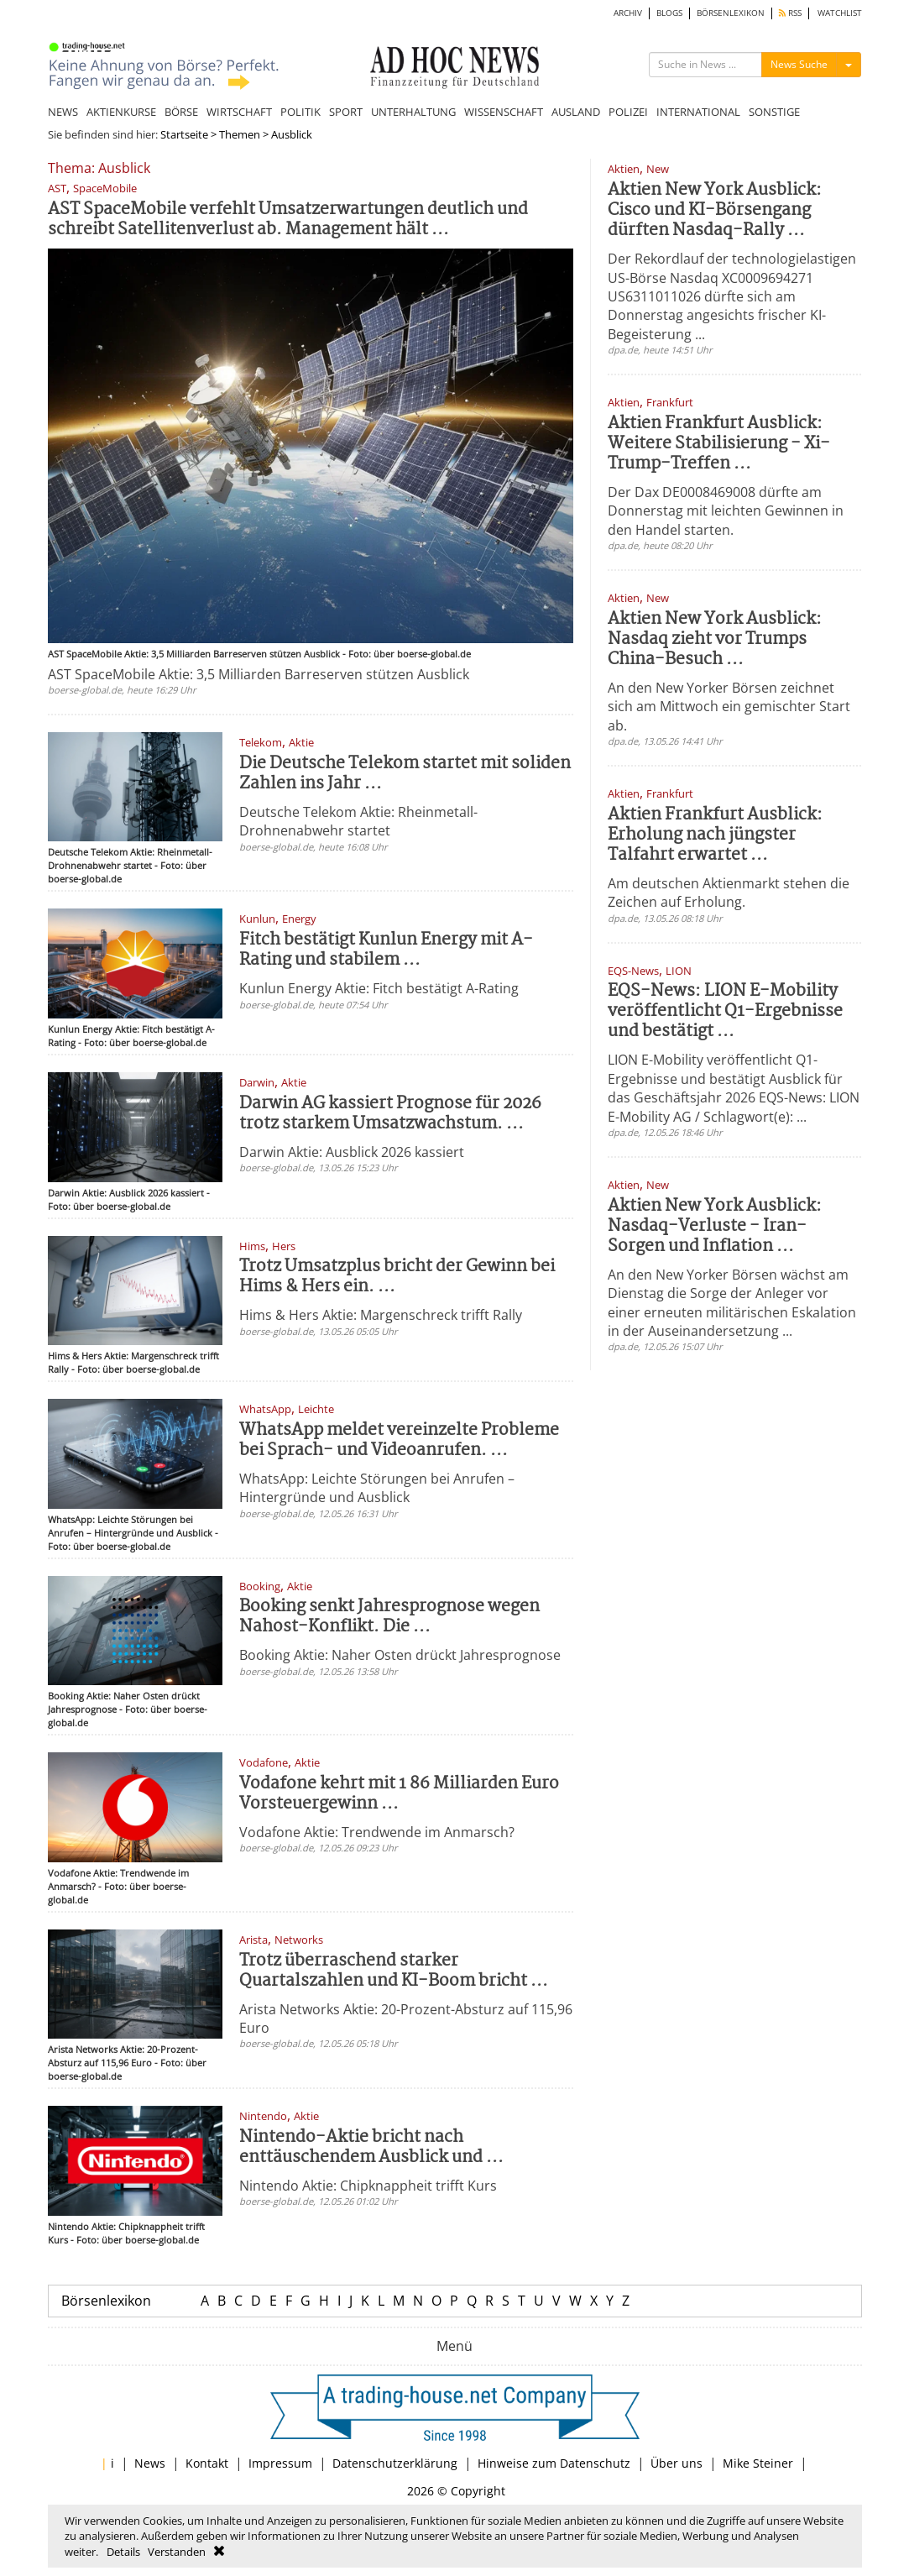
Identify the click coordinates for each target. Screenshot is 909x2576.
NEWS (63, 111)
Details (123, 2551)
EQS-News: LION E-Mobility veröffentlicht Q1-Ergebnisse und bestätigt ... (725, 1011)
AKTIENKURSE (121, 111)
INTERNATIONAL (698, 111)
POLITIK (300, 111)
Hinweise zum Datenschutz (554, 2463)
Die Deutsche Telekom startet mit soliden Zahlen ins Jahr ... (405, 774)
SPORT (346, 111)
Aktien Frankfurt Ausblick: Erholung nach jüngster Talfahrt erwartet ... (715, 835)
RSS (790, 13)
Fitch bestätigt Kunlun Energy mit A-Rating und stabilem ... (386, 950)
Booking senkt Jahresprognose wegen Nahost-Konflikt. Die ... (389, 1617)
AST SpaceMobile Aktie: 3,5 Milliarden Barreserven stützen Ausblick (258, 674)
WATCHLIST (840, 13)
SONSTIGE (774, 111)
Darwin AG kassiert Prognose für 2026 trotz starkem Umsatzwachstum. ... (390, 1114)
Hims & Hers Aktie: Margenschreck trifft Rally (380, 1315)
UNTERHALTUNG (413, 111)
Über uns (676, 2463)
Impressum (280, 2463)
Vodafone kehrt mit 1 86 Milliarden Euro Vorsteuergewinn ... (399, 1794)
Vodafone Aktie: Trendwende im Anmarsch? (377, 1832)
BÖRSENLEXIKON (731, 13)
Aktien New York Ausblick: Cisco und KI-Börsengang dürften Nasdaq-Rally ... (715, 210)
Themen (239, 134)
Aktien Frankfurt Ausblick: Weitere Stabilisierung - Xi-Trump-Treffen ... (719, 444)
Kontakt (206, 2463)
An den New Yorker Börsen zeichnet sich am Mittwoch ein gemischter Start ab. (729, 706)
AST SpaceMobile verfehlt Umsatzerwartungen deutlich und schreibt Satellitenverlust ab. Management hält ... (288, 219)
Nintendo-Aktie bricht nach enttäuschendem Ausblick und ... (371, 2147)
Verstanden (177, 2551)
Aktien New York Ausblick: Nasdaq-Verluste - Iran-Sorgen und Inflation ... (715, 1226)
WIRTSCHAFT (239, 111)
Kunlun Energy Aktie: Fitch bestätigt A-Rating (379, 988)
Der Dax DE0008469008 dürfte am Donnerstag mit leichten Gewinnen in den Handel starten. (726, 511)
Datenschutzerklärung (394, 2463)
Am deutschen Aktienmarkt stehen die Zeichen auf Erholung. (728, 892)
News (149, 2463)
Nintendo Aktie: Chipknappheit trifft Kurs (368, 2185)
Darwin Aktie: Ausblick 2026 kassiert (351, 1152)
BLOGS (669, 13)
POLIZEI (628, 111)
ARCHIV (628, 13)
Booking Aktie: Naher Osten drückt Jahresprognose (400, 1655)
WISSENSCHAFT (503, 111)
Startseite (184, 134)
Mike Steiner (758, 2463)
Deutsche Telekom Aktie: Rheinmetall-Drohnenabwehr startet (358, 821)
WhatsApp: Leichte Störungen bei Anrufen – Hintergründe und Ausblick (377, 1487)
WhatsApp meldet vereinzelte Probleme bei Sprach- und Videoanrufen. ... (399, 1440)
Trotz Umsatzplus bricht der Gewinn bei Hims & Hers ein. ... (397, 1277)
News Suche (799, 64)
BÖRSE (181, 111)
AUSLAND (575, 111)
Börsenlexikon (106, 2300)
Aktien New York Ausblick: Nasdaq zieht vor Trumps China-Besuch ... (715, 639)
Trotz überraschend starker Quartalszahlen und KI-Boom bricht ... (393, 1971)
